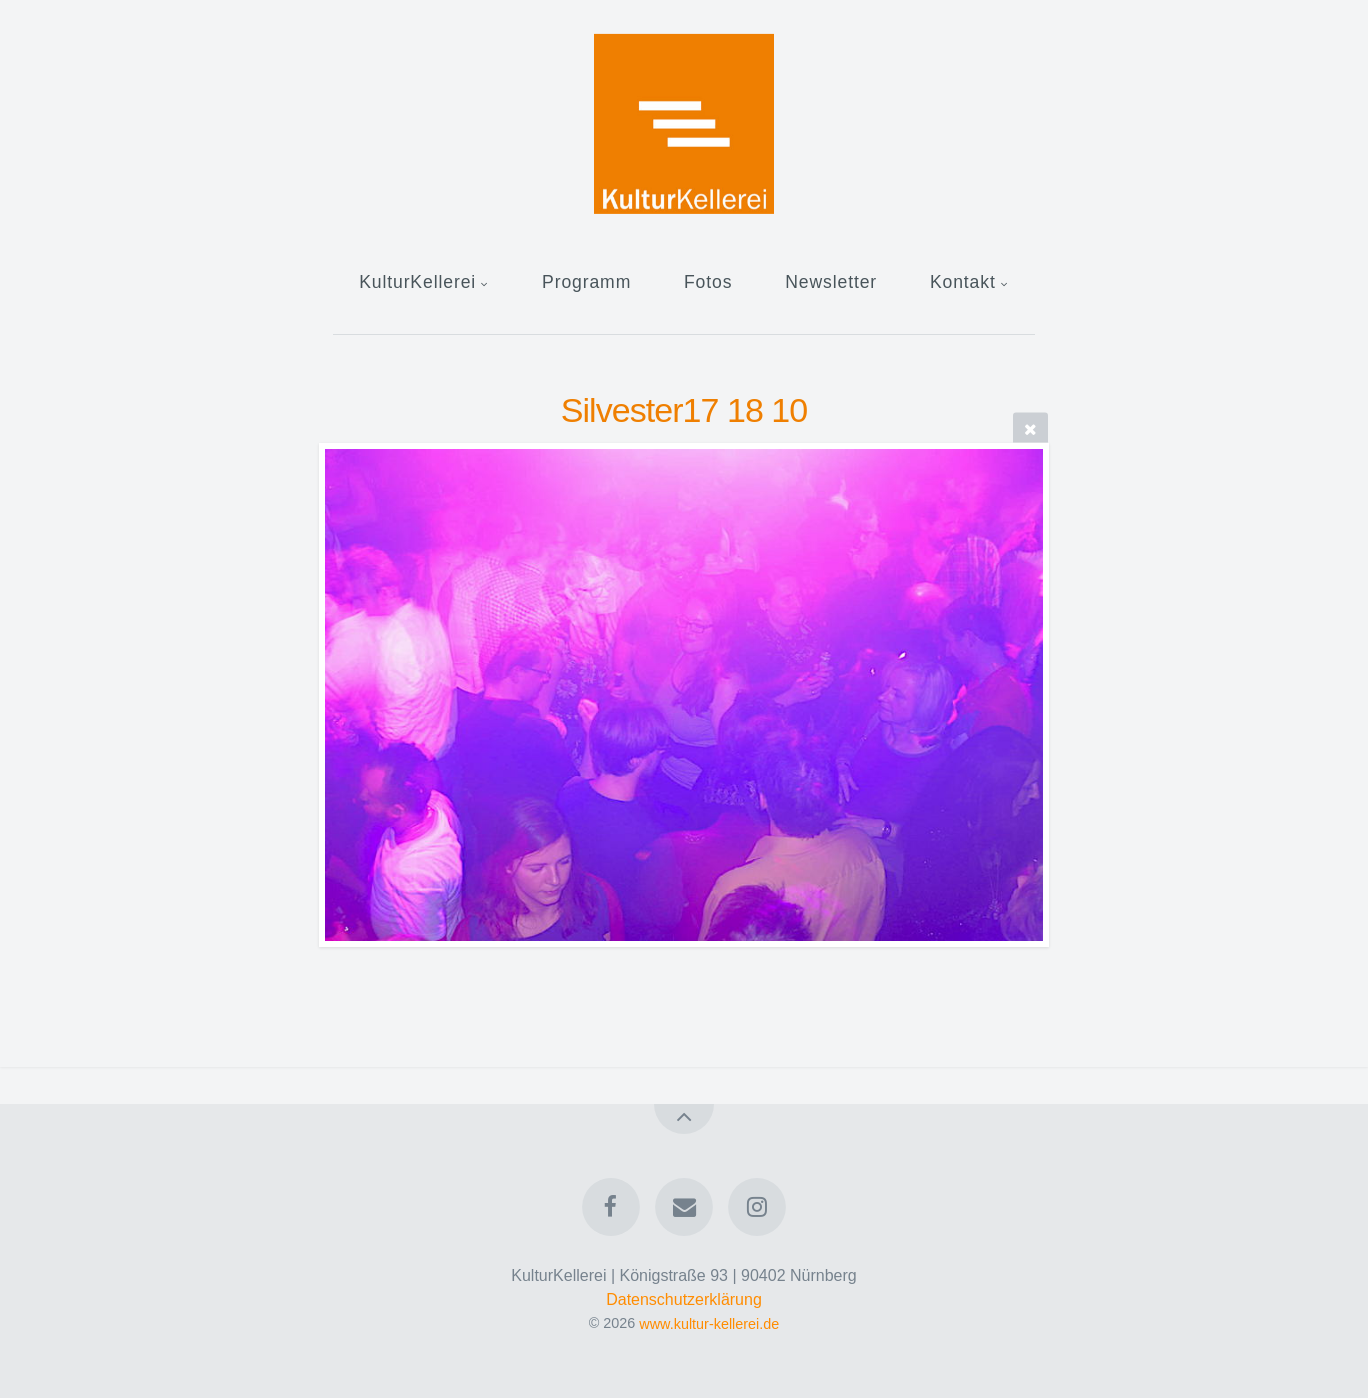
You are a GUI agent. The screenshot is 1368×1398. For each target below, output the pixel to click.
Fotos (708, 282)
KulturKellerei (417, 282)
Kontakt (963, 282)
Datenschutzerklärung (684, 1299)
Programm (586, 282)
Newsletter (831, 282)
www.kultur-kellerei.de (709, 1323)
